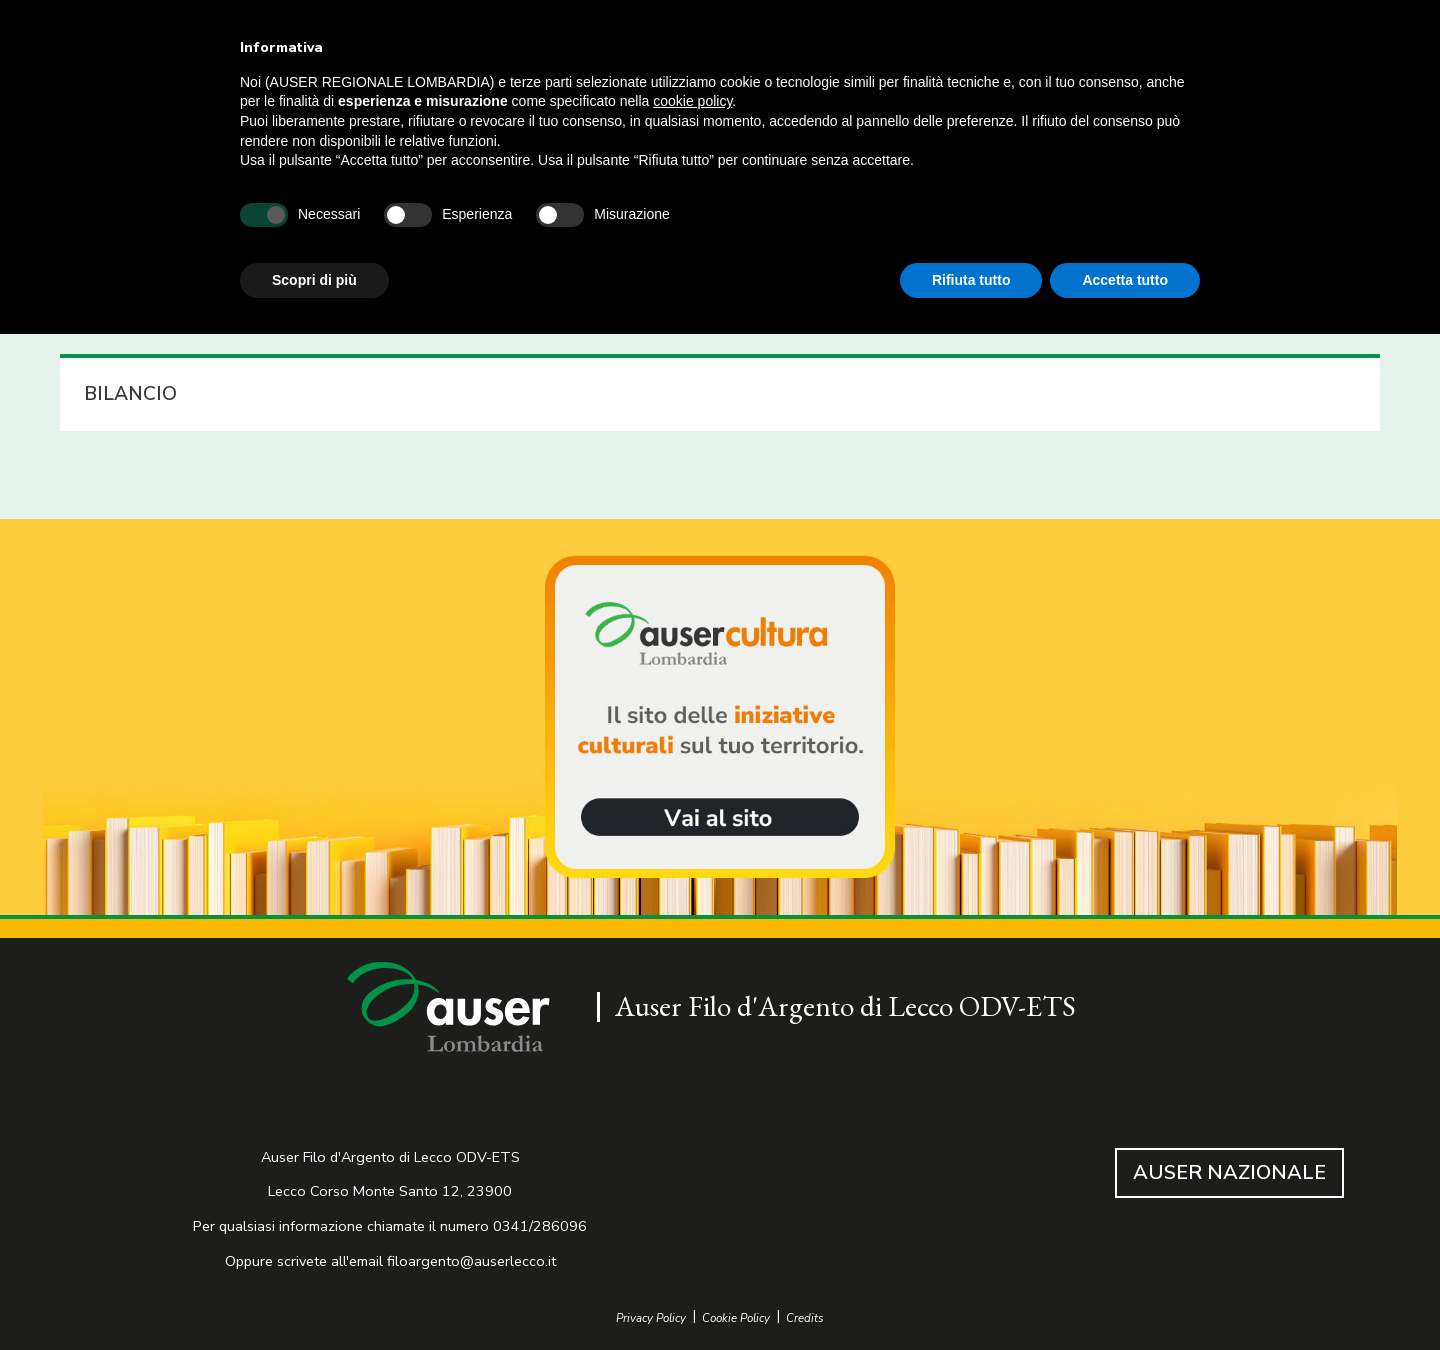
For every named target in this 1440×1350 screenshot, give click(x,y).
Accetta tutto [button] (1125, 280)
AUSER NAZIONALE (1229, 1172)
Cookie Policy (736, 1318)
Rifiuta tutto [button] (971, 280)
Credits (805, 1318)
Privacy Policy (651, 1318)
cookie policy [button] (692, 101)
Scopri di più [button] (314, 280)
